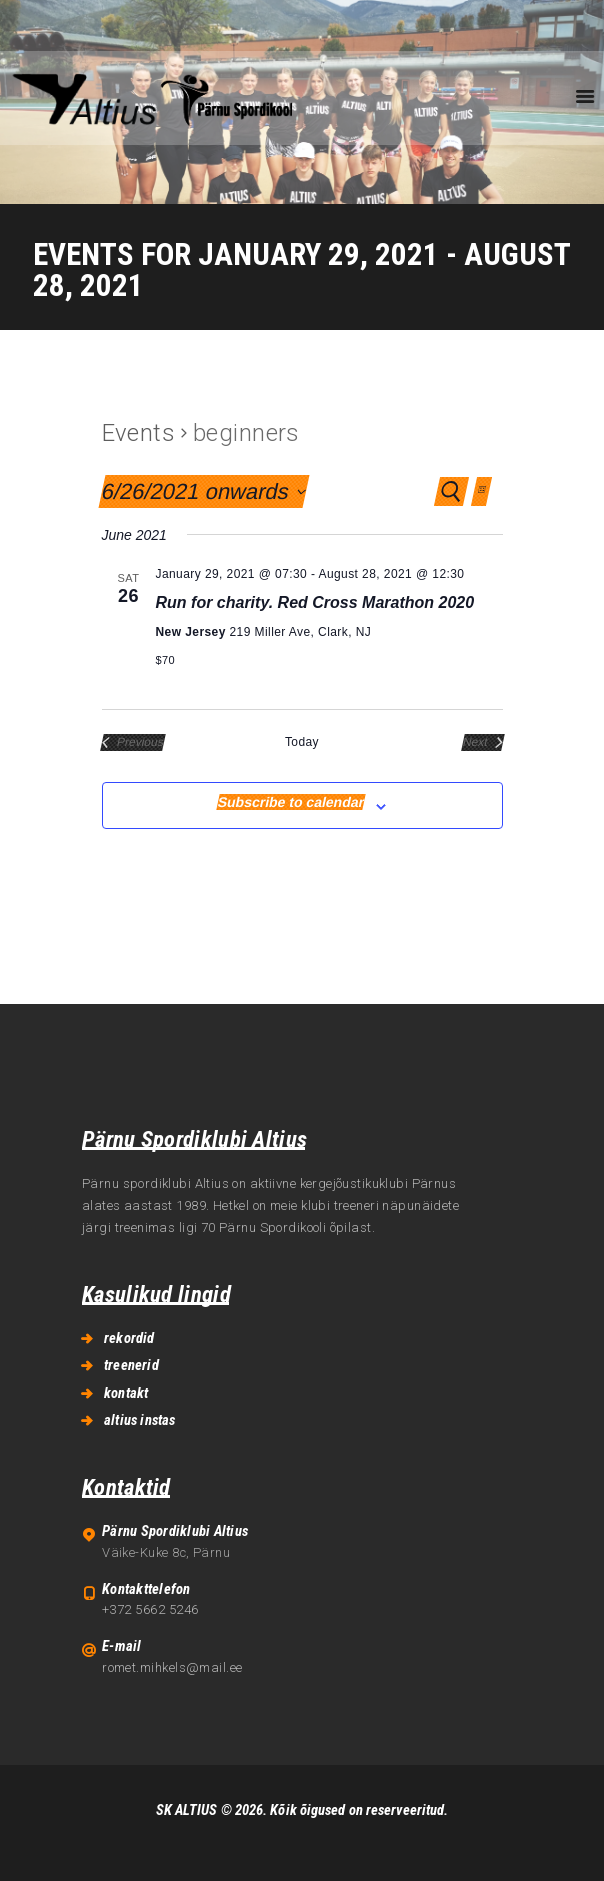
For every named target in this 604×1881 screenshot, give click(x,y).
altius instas (140, 1420)
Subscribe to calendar (291, 802)
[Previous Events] (132, 742)
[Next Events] (482, 742)
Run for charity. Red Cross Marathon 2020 (315, 602)
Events (139, 433)
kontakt (126, 1393)
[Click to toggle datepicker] (203, 491)
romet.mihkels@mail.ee (172, 1667)
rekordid (129, 1338)
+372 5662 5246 (150, 1609)
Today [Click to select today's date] (302, 742)
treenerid (131, 1365)
